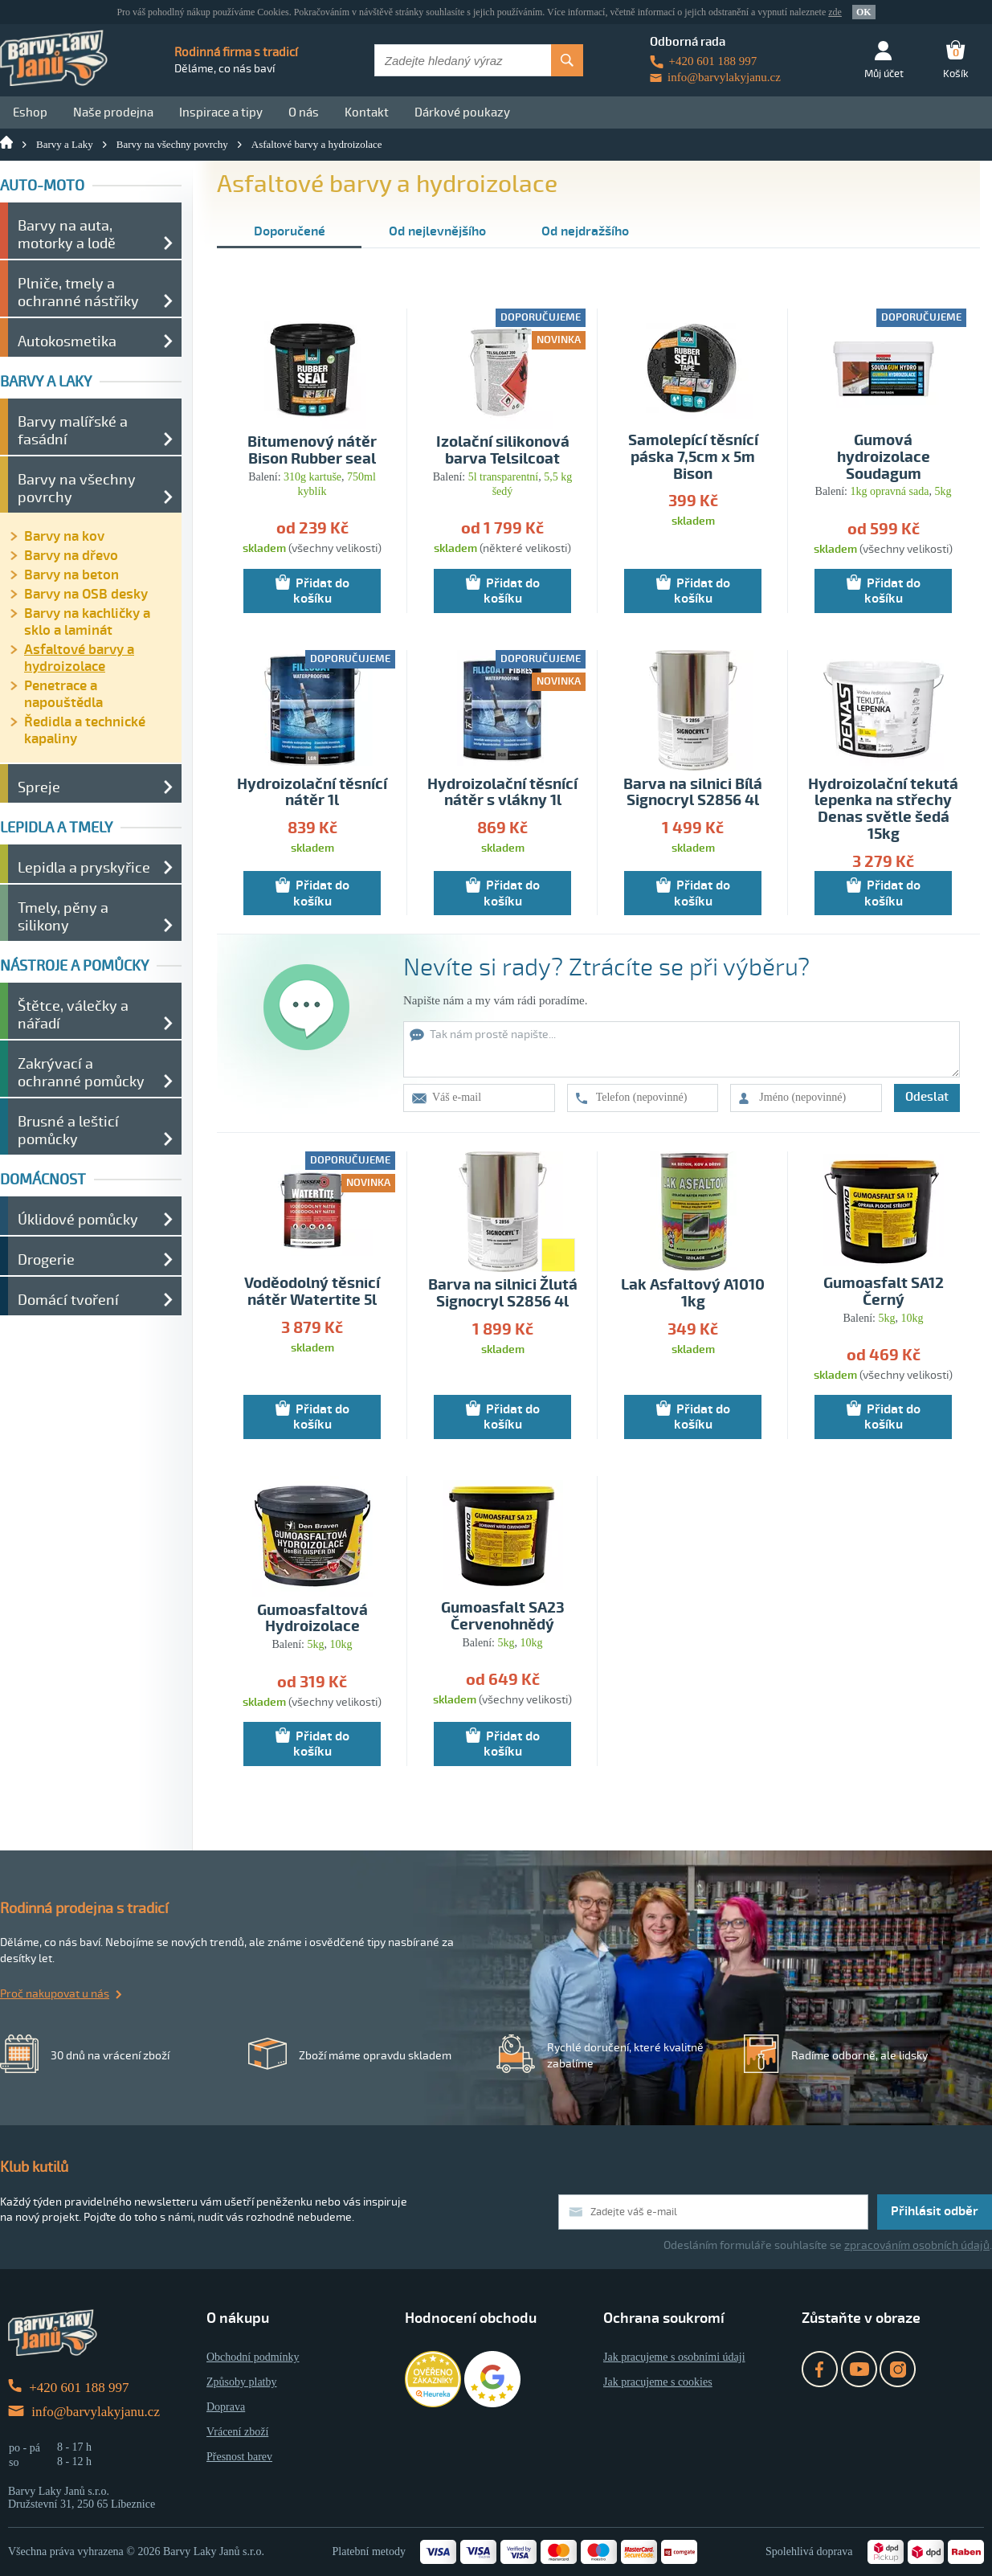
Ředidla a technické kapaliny (84, 730)
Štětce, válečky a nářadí (73, 1014)
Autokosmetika (67, 341)
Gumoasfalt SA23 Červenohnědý (503, 1617)
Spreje (39, 787)
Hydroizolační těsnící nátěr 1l (312, 793)
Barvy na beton (71, 574)
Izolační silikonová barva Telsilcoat (502, 451)
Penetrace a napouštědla (63, 694)
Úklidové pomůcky (78, 1220)
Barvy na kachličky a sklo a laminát (87, 622)
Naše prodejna (113, 112)
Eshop (30, 112)
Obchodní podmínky (253, 2357)
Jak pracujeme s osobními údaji (674, 2357)
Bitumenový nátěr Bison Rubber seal (312, 451)
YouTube (859, 2369)
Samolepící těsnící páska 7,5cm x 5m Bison (693, 457)
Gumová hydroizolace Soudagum (883, 457)
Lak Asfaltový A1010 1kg (693, 1293)
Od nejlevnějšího (437, 231)
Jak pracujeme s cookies (657, 2382)
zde (835, 12)
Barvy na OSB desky (86, 594)
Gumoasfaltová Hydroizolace (312, 1619)
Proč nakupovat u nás (54, 1994)
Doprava (225, 2407)
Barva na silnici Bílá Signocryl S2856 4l (692, 793)
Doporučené (289, 231)
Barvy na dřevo (71, 555)
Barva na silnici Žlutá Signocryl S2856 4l (503, 1293)
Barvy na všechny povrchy (172, 144)
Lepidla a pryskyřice (84, 868)
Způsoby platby (241, 2382)
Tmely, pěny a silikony (63, 916)
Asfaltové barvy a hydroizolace (316, 144)
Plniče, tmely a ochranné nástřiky (78, 292)
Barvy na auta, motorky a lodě (67, 234)
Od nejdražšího (585, 231)
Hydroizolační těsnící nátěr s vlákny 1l (502, 793)
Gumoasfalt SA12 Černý (883, 1292)
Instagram (898, 2369)
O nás (303, 112)
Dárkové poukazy (462, 112)
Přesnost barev (239, 2457)
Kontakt (367, 112)
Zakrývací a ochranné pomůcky (81, 1072)
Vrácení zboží (237, 2432)
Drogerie (46, 1260)
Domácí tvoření (68, 1300)
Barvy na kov (64, 536)
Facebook (820, 2369)
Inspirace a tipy (221, 112)
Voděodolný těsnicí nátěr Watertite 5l (312, 1292)
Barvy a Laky (64, 144)
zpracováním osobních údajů (917, 2245)
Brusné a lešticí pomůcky (68, 1130)
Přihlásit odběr (934, 2211)
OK (864, 12)
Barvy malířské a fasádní (73, 430)
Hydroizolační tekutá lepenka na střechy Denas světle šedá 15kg (883, 810)
